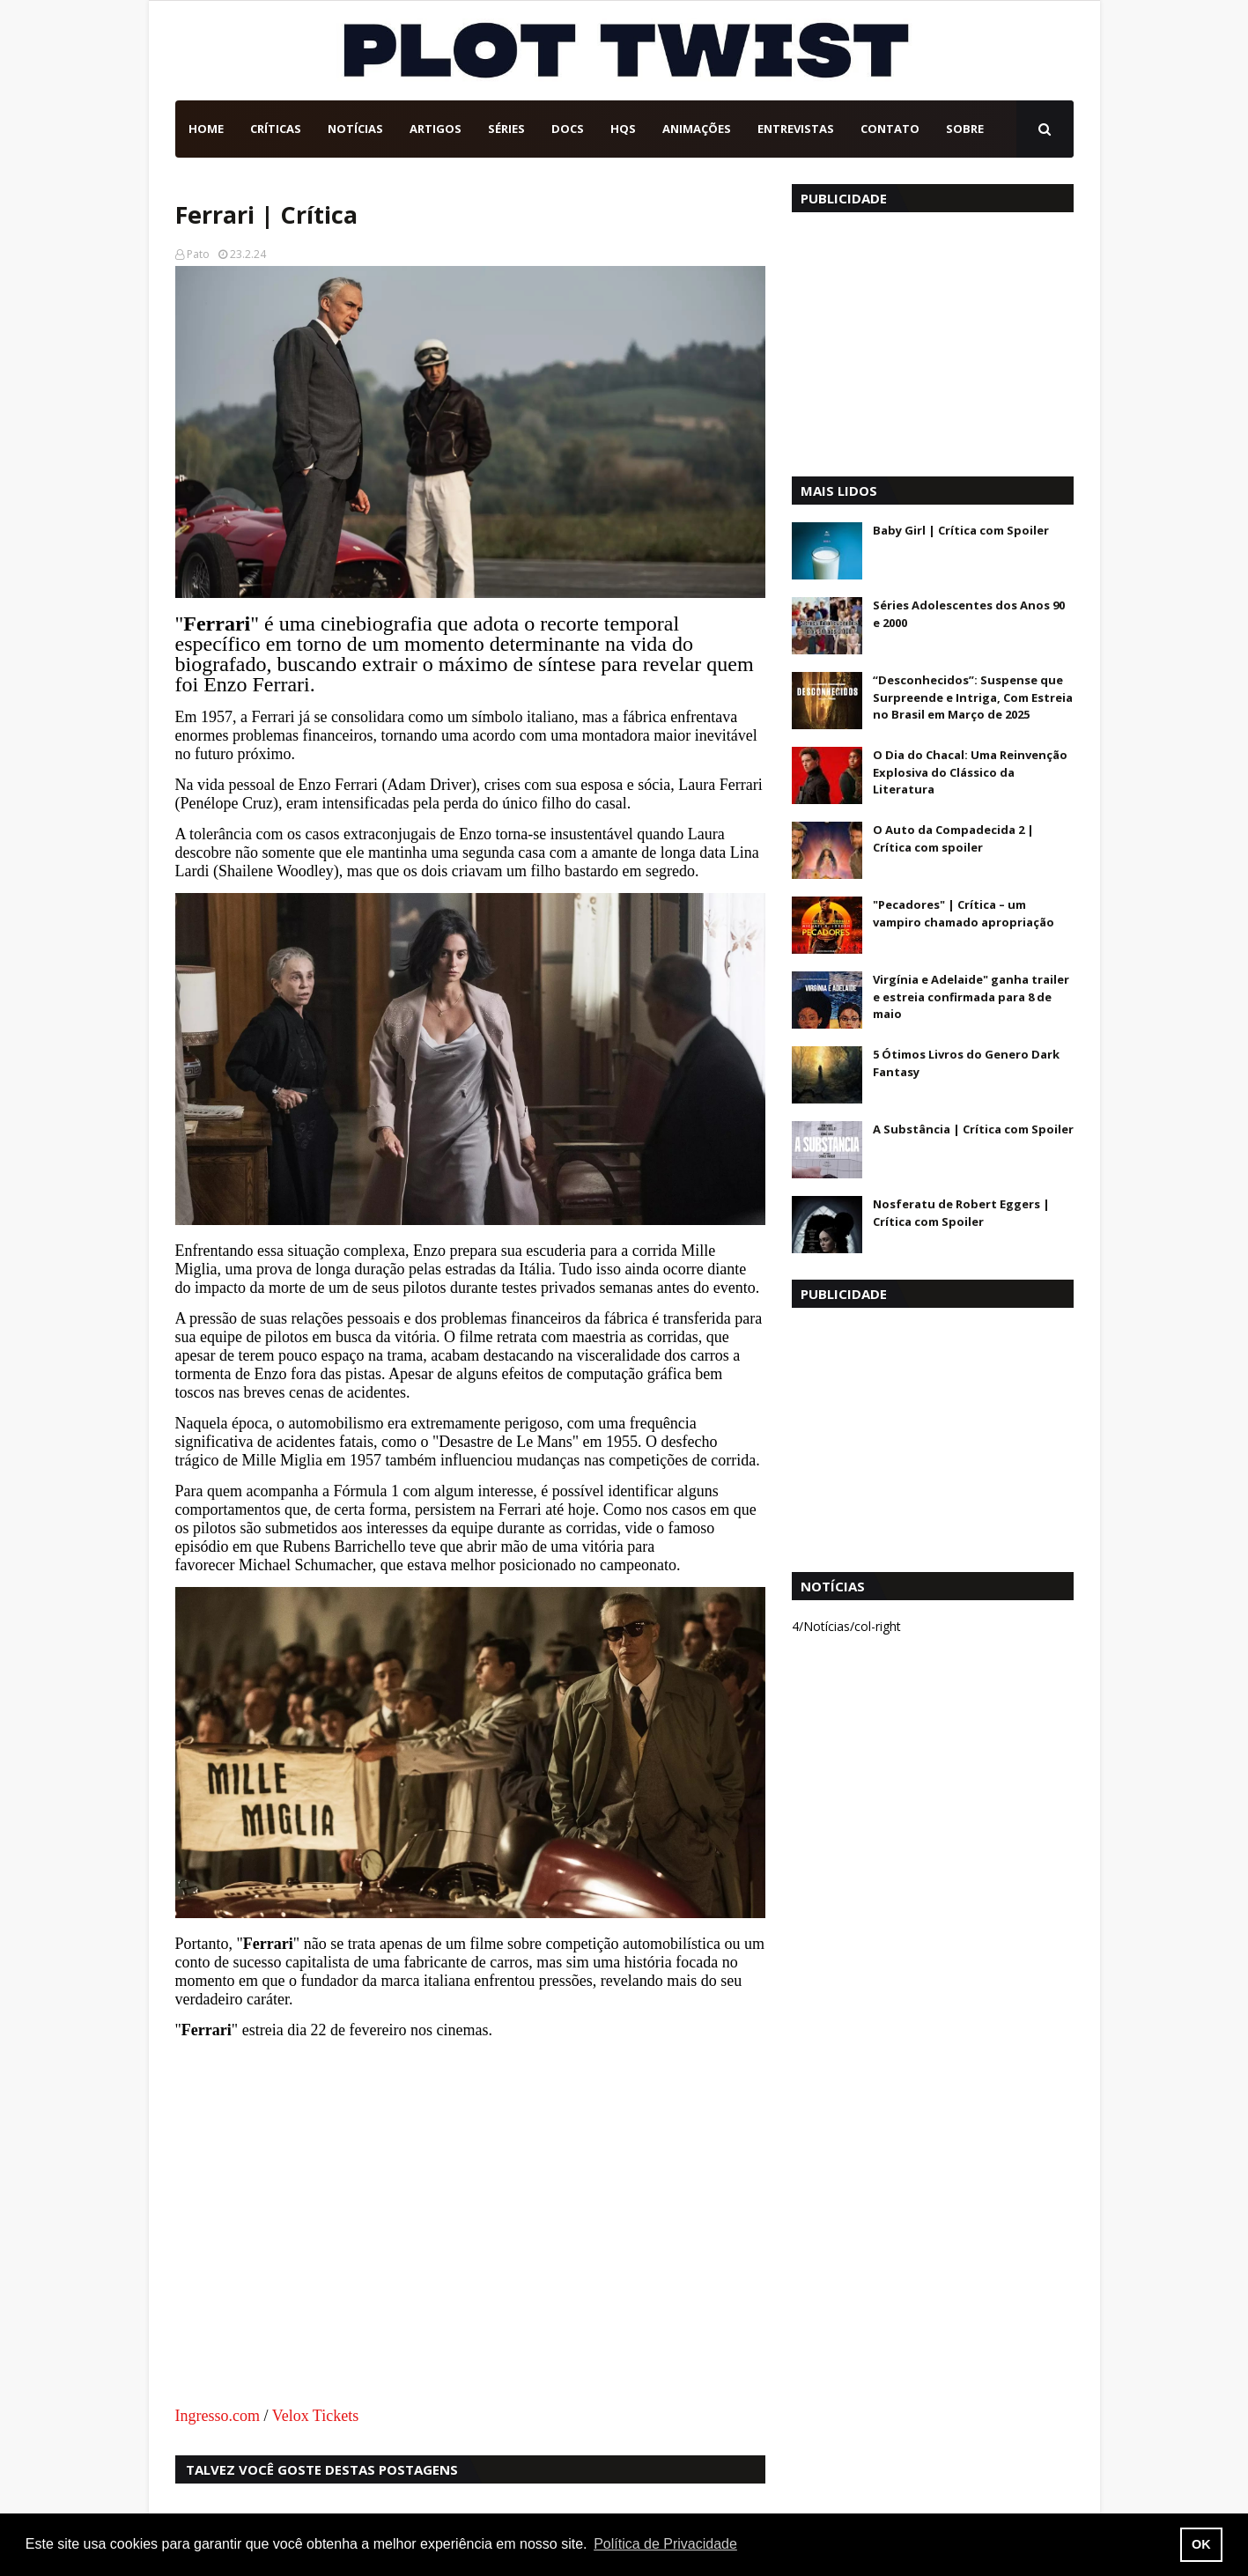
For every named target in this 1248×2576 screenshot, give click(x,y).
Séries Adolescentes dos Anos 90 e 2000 (969, 614)
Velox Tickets (315, 2416)
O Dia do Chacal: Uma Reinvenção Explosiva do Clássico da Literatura (970, 772)
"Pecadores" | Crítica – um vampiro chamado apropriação (963, 913)
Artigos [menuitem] (436, 129)
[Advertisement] (933, 340)
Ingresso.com (217, 2416)
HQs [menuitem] (623, 129)
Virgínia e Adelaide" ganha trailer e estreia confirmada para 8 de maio (971, 996)
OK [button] (1201, 2544)
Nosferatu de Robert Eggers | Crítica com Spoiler (961, 1212)
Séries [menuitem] (506, 129)
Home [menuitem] (206, 129)
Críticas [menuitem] (275, 129)
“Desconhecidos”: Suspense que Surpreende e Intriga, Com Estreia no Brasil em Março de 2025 (973, 697)
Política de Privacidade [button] (665, 2543)
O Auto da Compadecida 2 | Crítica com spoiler (953, 838)
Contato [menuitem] (889, 129)
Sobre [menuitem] (965, 129)
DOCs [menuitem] (567, 129)
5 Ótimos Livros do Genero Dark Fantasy (966, 1063)
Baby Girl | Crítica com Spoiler (961, 530)
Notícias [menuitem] (355, 129)
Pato (198, 254)
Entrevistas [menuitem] (795, 129)
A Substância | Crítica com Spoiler (973, 1129)
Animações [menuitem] (696, 129)
